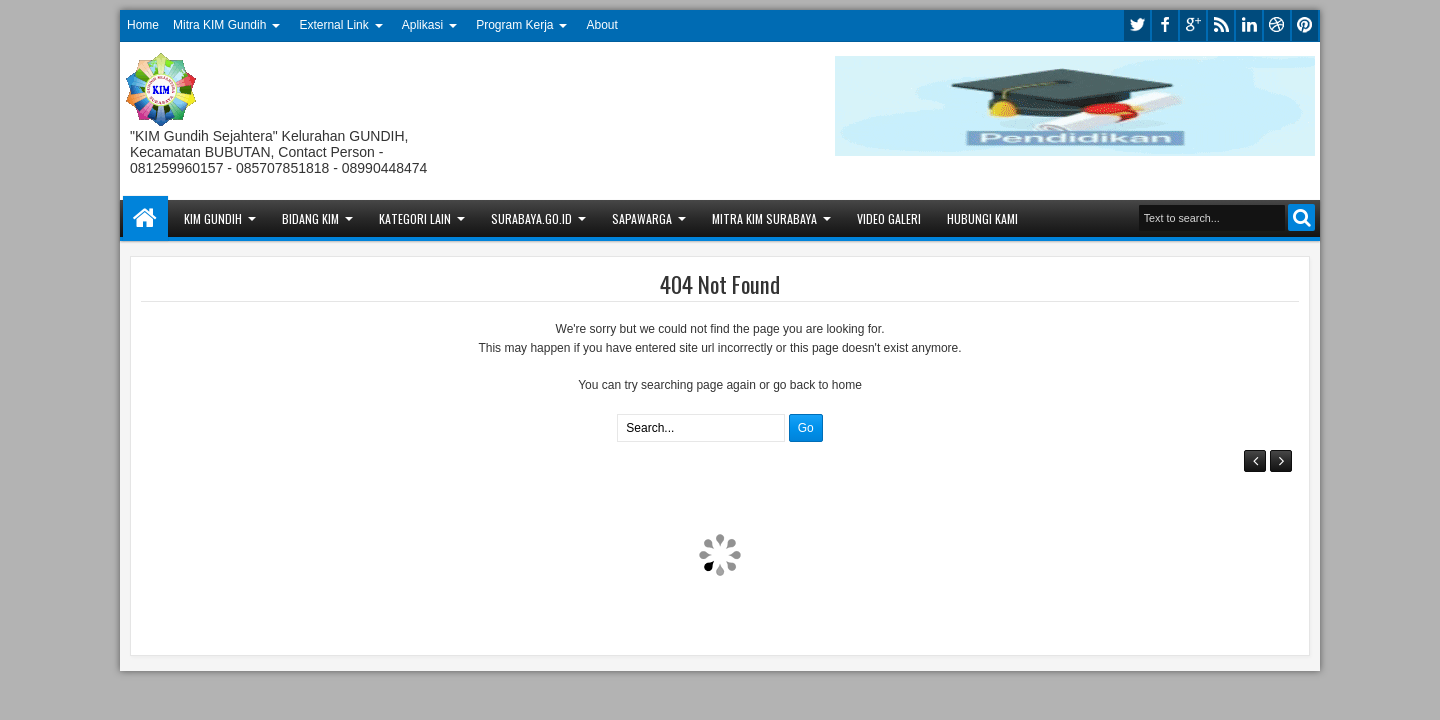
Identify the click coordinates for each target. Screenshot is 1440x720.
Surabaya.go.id (531, 218)
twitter (1137, 25)
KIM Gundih (213, 218)
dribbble (1277, 25)
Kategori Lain (415, 218)
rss (1221, 25)
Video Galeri (889, 218)
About (602, 25)
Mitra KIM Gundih (219, 25)
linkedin (1249, 25)
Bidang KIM (310, 218)
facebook (1165, 25)
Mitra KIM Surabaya (764, 218)
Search (1301, 217)
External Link (333, 25)
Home (143, 25)
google (1193, 25)
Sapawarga (642, 218)
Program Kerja (514, 25)
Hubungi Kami (982, 218)
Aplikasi (422, 25)
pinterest (1305, 25)
